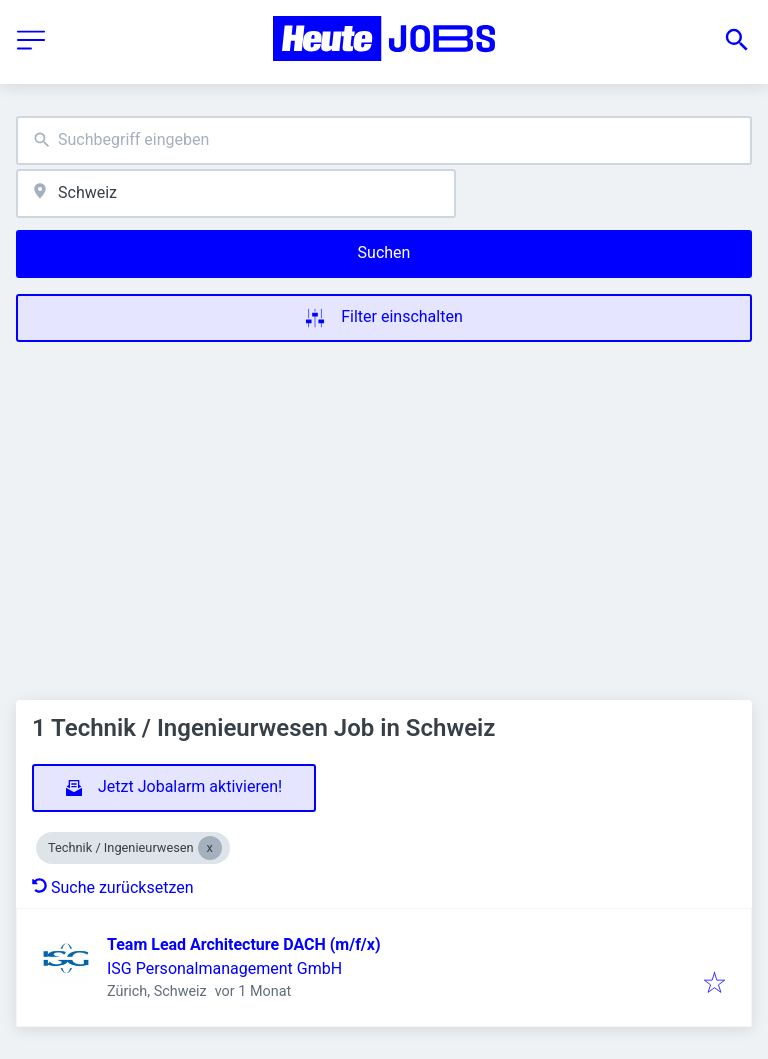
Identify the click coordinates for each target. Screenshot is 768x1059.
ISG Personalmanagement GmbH (224, 968)
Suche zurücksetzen (113, 887)
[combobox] (384, 140)
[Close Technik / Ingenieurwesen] (210, 848)
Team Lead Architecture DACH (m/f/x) (244, 944)
